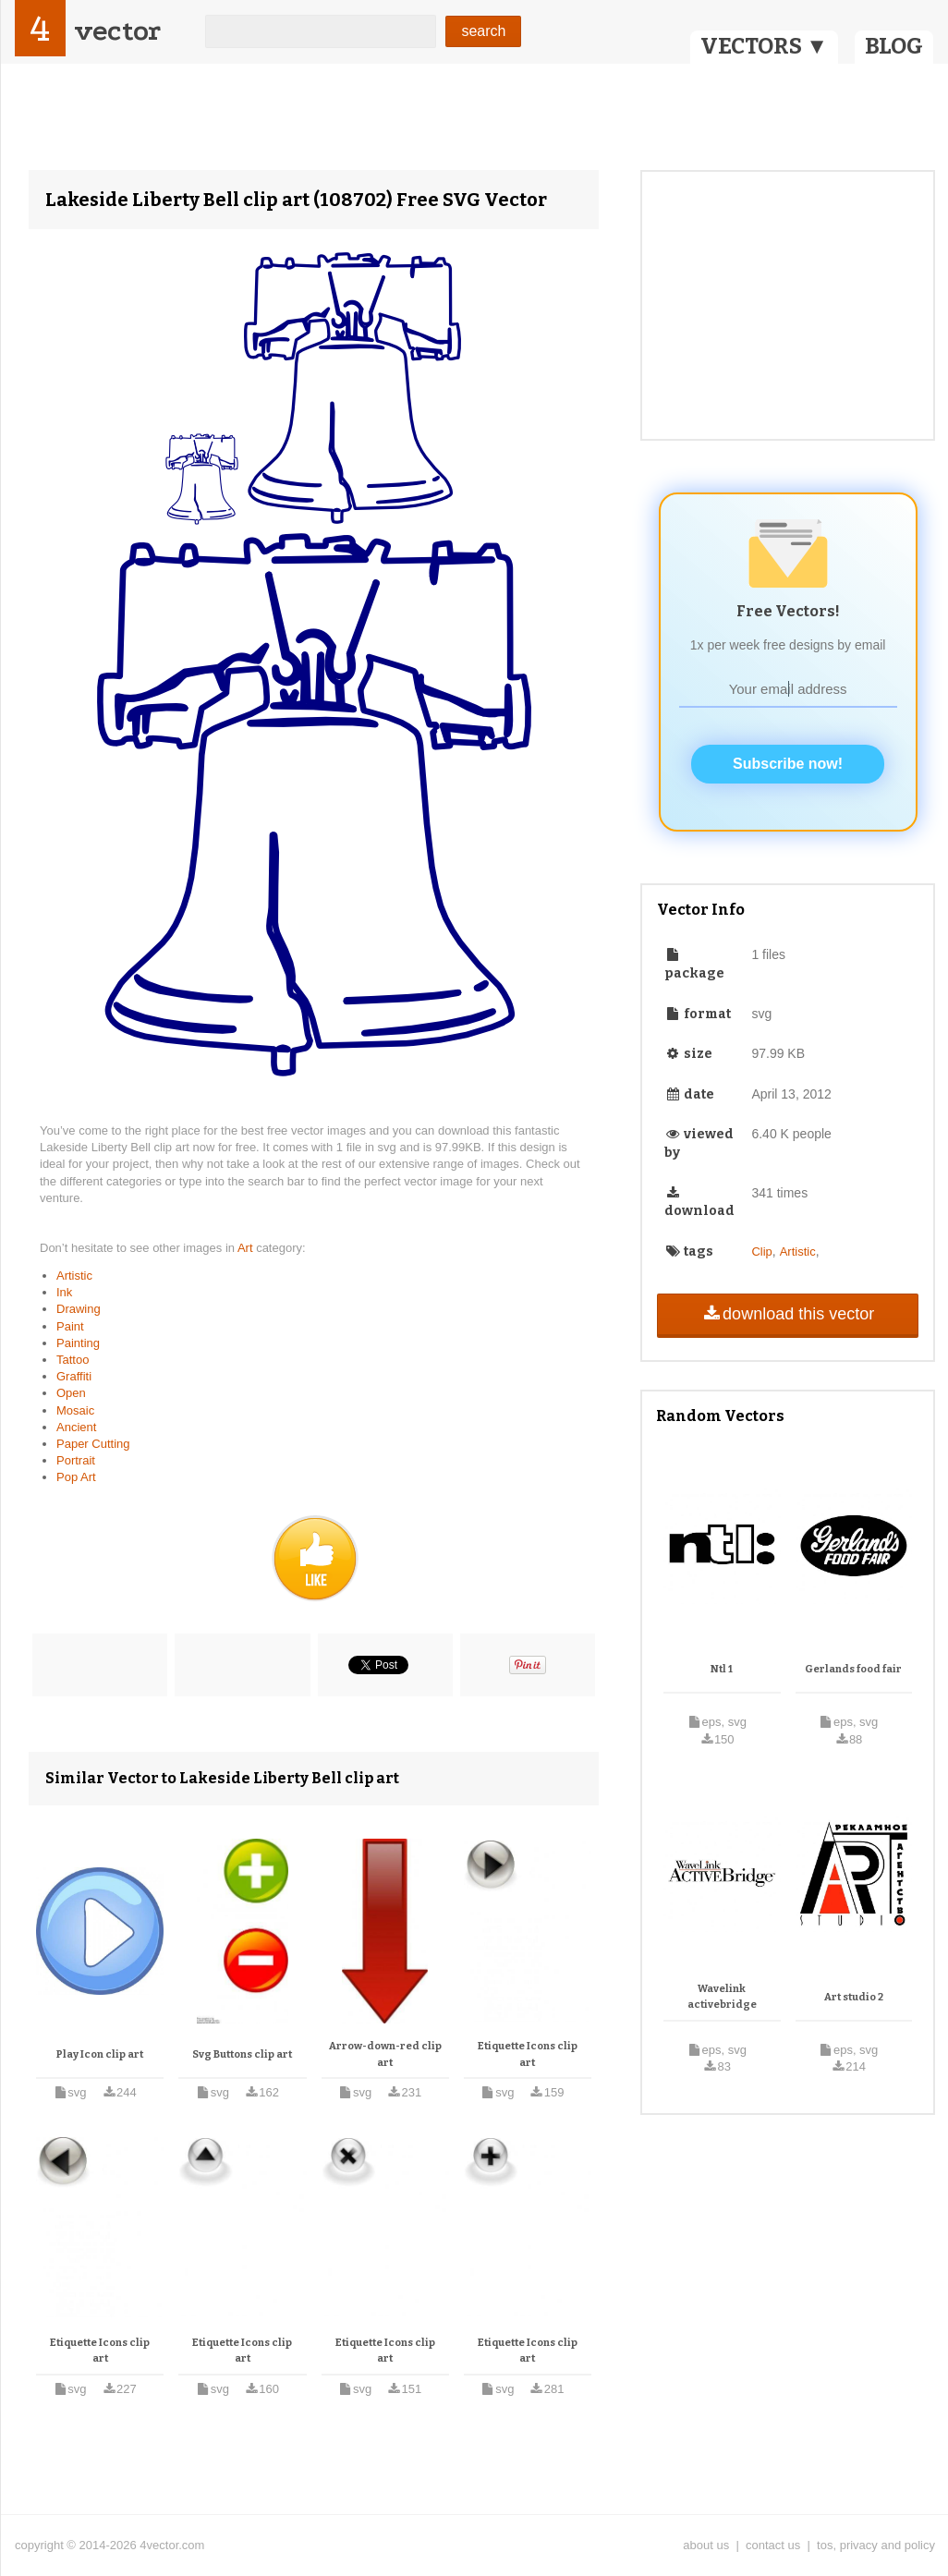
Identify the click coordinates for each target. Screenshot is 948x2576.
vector (117, 31)
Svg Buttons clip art (242, 2054)
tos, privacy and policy (876, 2545)
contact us (773, 2545)
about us (706, 2545)
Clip (761, 1251)
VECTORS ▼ (764, 46)
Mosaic (75, 1410)
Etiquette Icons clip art (527, 2054)
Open (71, 1393)
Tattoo (72, 1360)
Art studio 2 (853, 1997)
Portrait (75, 1460)
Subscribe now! (788, 764)
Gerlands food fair (853, 1669)
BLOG (894, 46)
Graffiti (73, 1376)
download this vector (787, 1314)
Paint (70, 1326)
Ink (64, 1292)
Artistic (74, 1275)
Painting (78, 1343)
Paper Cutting (93, 1444)
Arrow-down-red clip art (385, 2054)
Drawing (78, 1309)
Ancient (76, 1427)
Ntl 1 (722, 1669)
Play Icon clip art (99, 2054)
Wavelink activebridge (722, 1997)
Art (246, 1248)
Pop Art (76, 1477)
